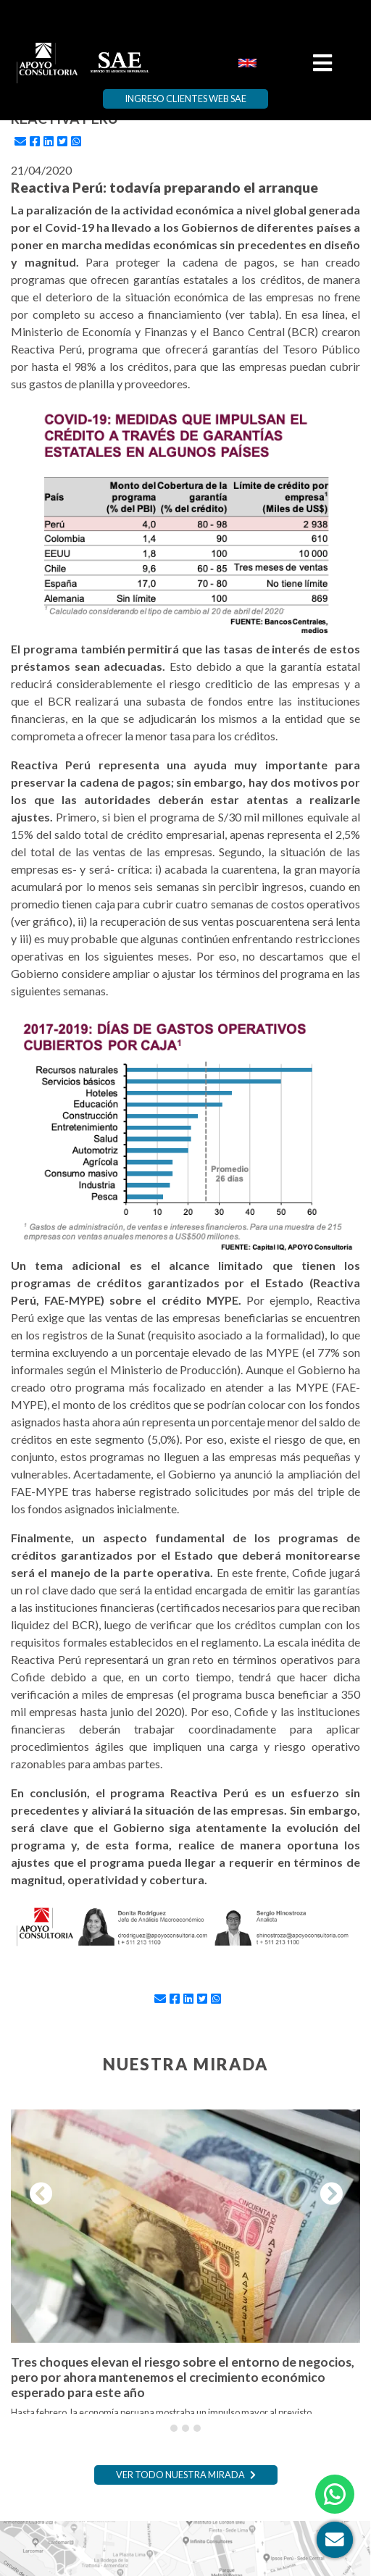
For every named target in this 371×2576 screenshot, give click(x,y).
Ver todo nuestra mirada (186, 2474)
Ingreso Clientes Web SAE (185, 98)
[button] (37, 2194)
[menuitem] (247, 62)
